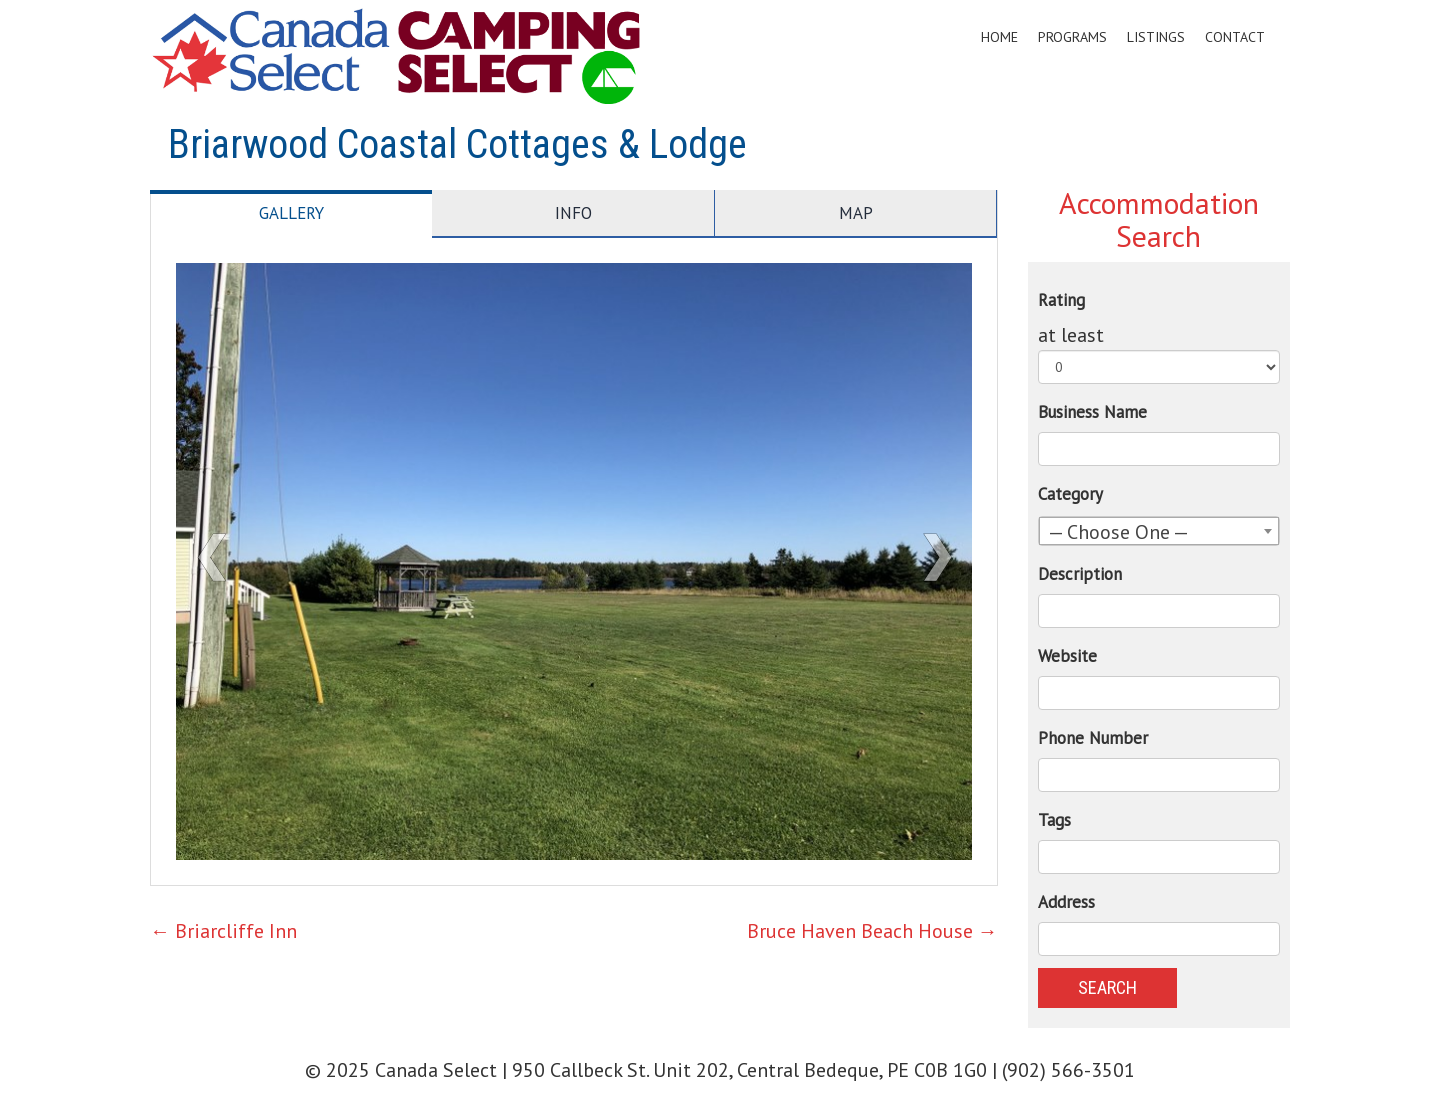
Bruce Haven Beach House (872, 931)
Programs (1072, 37)
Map (856, 213)
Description (1080, 574)
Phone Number (1093, 738)
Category (1070, 494)
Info (573, 213)
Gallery (291, 213)
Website (1067, 656)
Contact (1235, 37)
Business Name (1092, 412)
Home (999, 37)
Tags (1054, 820)
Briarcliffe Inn (223, 931)
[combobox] (1159, 531)
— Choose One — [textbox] (1118, 532)
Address (1066, 902)
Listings (1156, 37)
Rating (1061, 300)
